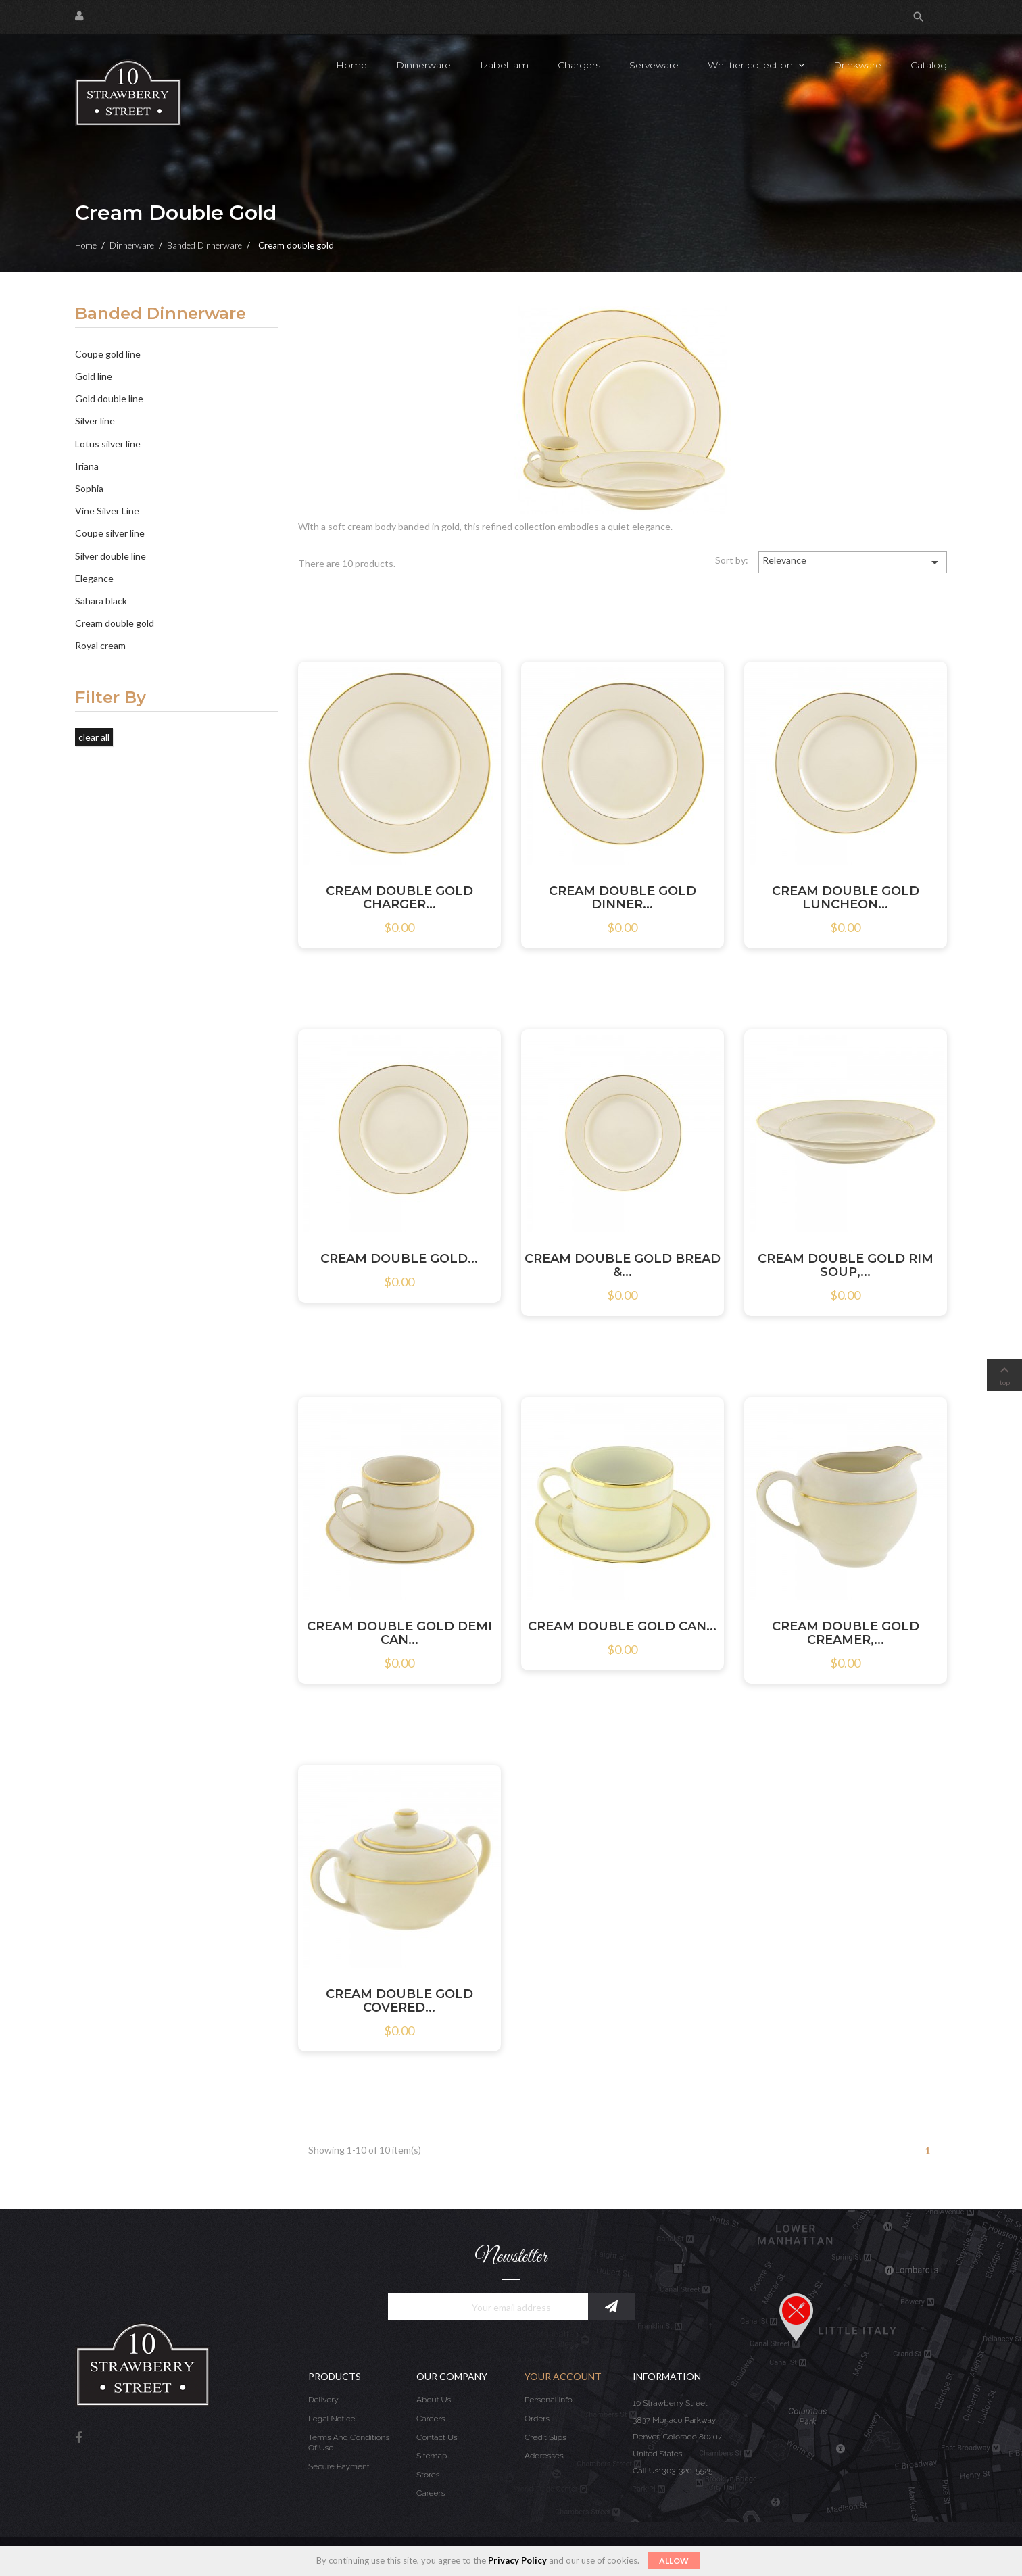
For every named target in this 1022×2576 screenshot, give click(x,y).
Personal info (549, 2399)
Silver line (95, 421)
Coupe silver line (110, 533)
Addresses (544, 2455)
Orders (537, 2418)
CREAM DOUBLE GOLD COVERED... (399, 2001)
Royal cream (100, 645)
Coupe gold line (108, 354)
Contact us (437, 2437)
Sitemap (431, 2455)
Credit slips (545, 2437)
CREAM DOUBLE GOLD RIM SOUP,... (845, 1265)
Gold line (93, 376)
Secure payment (339, 2466)
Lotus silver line (108, 443)
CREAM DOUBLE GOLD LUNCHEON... (845, 897)
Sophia (89, 488)
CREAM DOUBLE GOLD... (399, 1258)
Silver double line (110, 556)
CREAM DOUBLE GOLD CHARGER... (399, 897)
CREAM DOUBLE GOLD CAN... (622, 1626)
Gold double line (109, 398)
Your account (563, 2376)
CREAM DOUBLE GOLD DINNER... (622, 897)
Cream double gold (114, 623)
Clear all (94, 737)
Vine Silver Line (107, 510)
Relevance (852, 562)
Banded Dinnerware (160, 314)
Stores (428, 2474)
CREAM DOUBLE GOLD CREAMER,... (845, 1633)
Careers (430, 2418)
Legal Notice (331, 2418)
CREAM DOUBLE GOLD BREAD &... (623, 1265)
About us (433, 2399)
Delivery (323, 2399)
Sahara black (101, 600)
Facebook (78, 2438)
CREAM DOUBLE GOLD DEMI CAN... (399, 1633)
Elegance (94, 578)
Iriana (87, 466)
